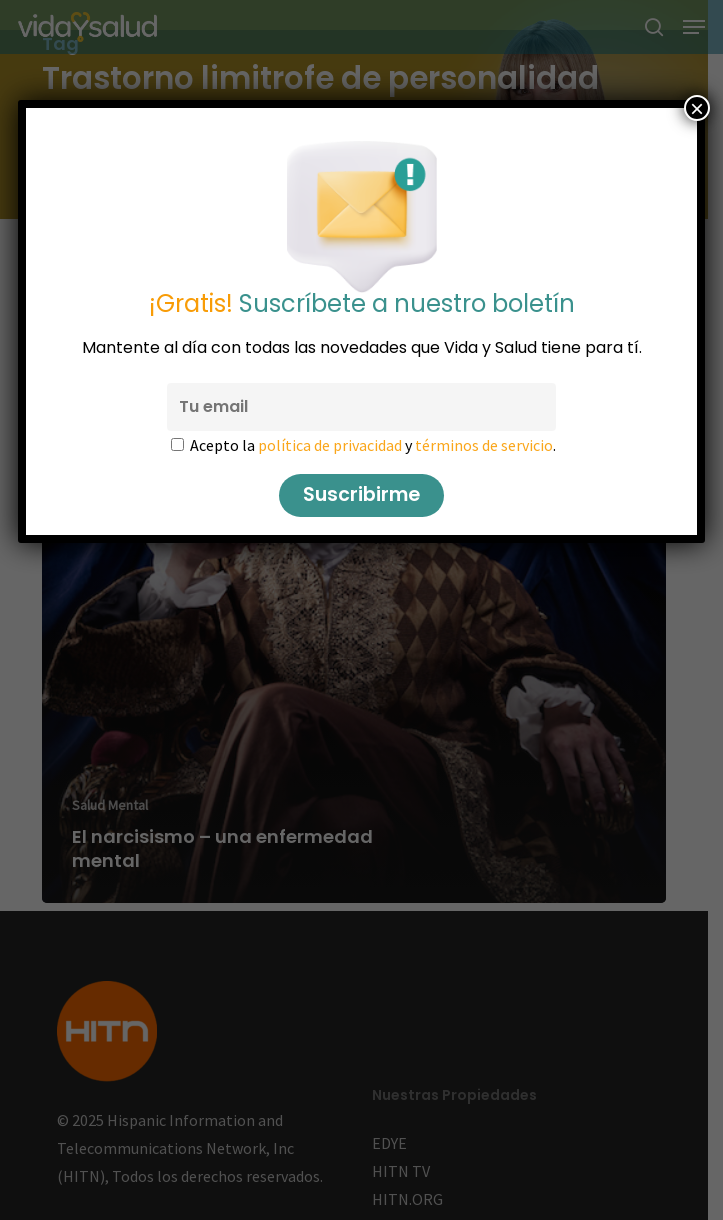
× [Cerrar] (697, 108)
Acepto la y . (373, 445)
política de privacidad (330, 445)
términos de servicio (484, 445)
